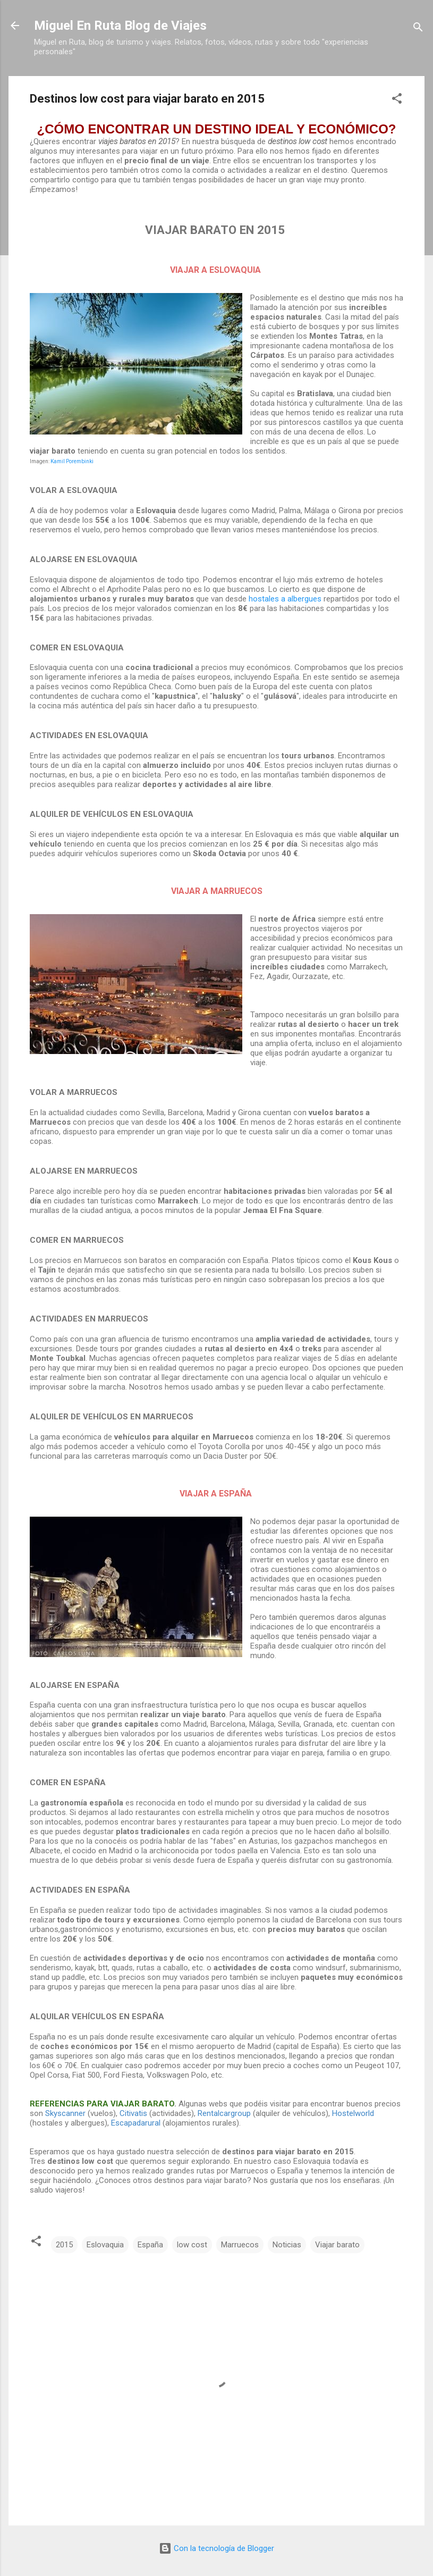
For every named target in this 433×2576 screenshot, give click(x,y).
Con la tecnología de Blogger (216, 2548)
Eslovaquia (105, 2244)
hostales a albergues (285, 599)
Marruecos (240, 2244)
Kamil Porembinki (72, 461)
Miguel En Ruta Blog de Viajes (120, 25)
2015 (64, 2244)
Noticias (287, 2244)
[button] (396, 100)
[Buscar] (418, 29)
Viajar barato (337, 2244)
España (150, 2244)
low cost (192, 2244)
